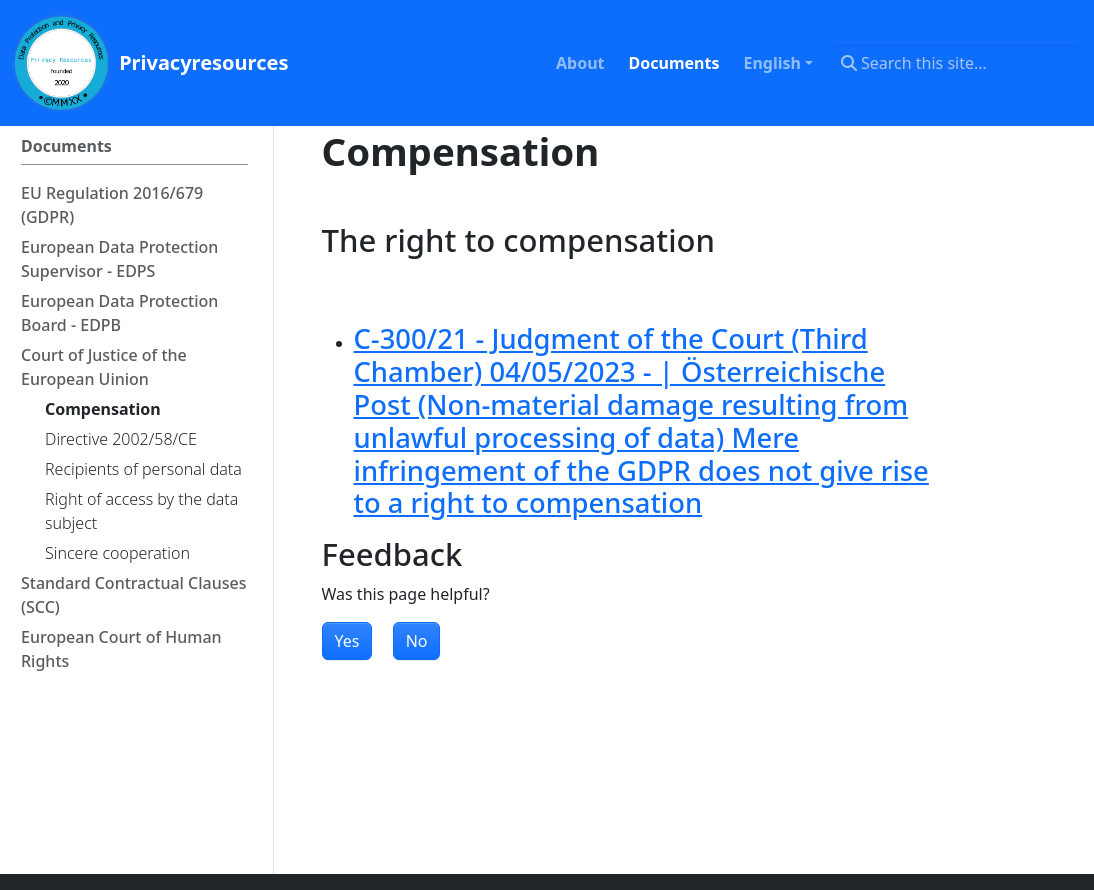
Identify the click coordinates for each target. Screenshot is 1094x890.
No (417, 641)
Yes (347, 641)
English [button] (771, 63)
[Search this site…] (955, 63)
